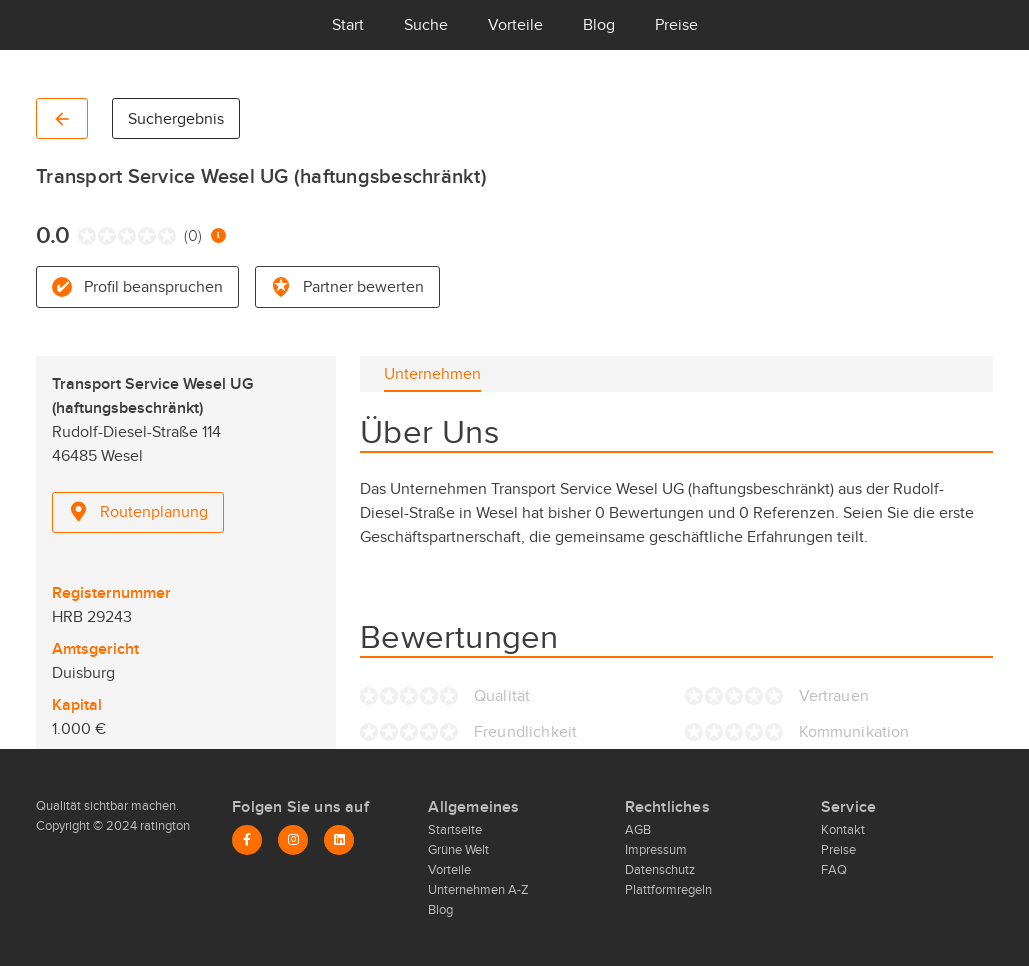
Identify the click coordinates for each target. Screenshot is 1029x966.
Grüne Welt (458, 850)
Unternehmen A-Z (478, 890)
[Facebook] (247, 840)
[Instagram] (293, 840)
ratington (163, 826)
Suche (426, 25)
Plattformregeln (668, 890)
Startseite (455, 830)
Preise (676, 25)
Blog (599, 25)
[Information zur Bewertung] (218, 235)
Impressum (656, 850)
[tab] (432, 374)
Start (348, 25)
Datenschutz (660, 870)
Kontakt (843, 830)
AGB (638, 830)
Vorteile (515, 25)
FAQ (834, 870)
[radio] (82, 236)
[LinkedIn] (339, 840)
